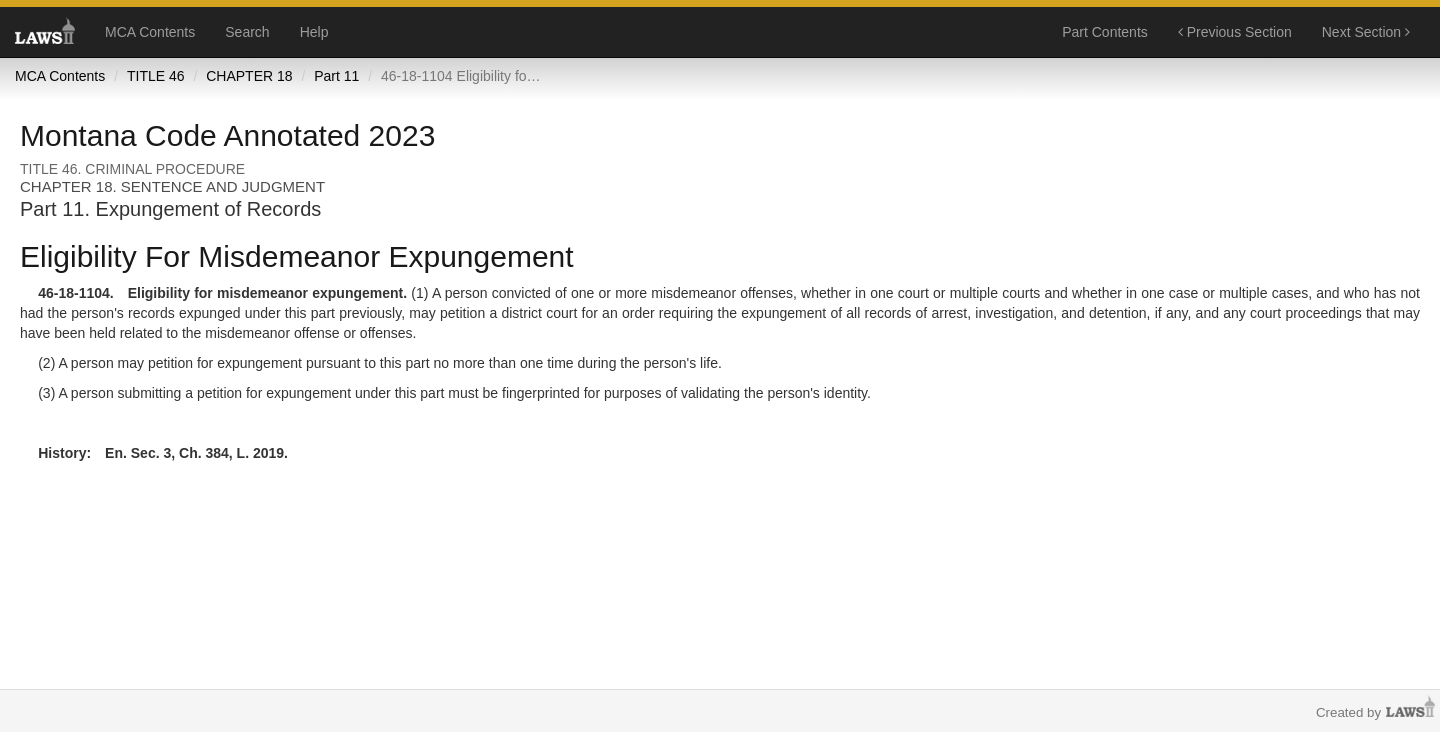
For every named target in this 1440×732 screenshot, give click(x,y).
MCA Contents (150, 32)
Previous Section (1235, 32)
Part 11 (336, 76)
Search (247, 32)
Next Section (1366, 32)
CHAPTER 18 (249, 76)
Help (314, 32)
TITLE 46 (156, 76)
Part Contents (1105, 32)
